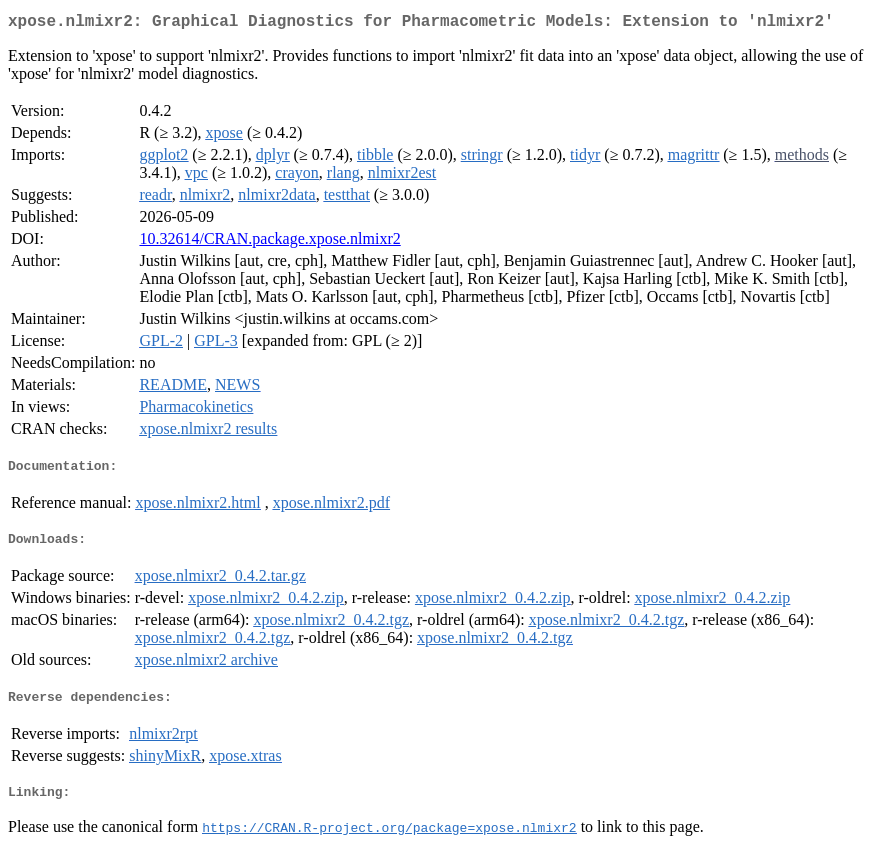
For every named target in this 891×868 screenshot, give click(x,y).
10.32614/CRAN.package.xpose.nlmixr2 (269, 242)
